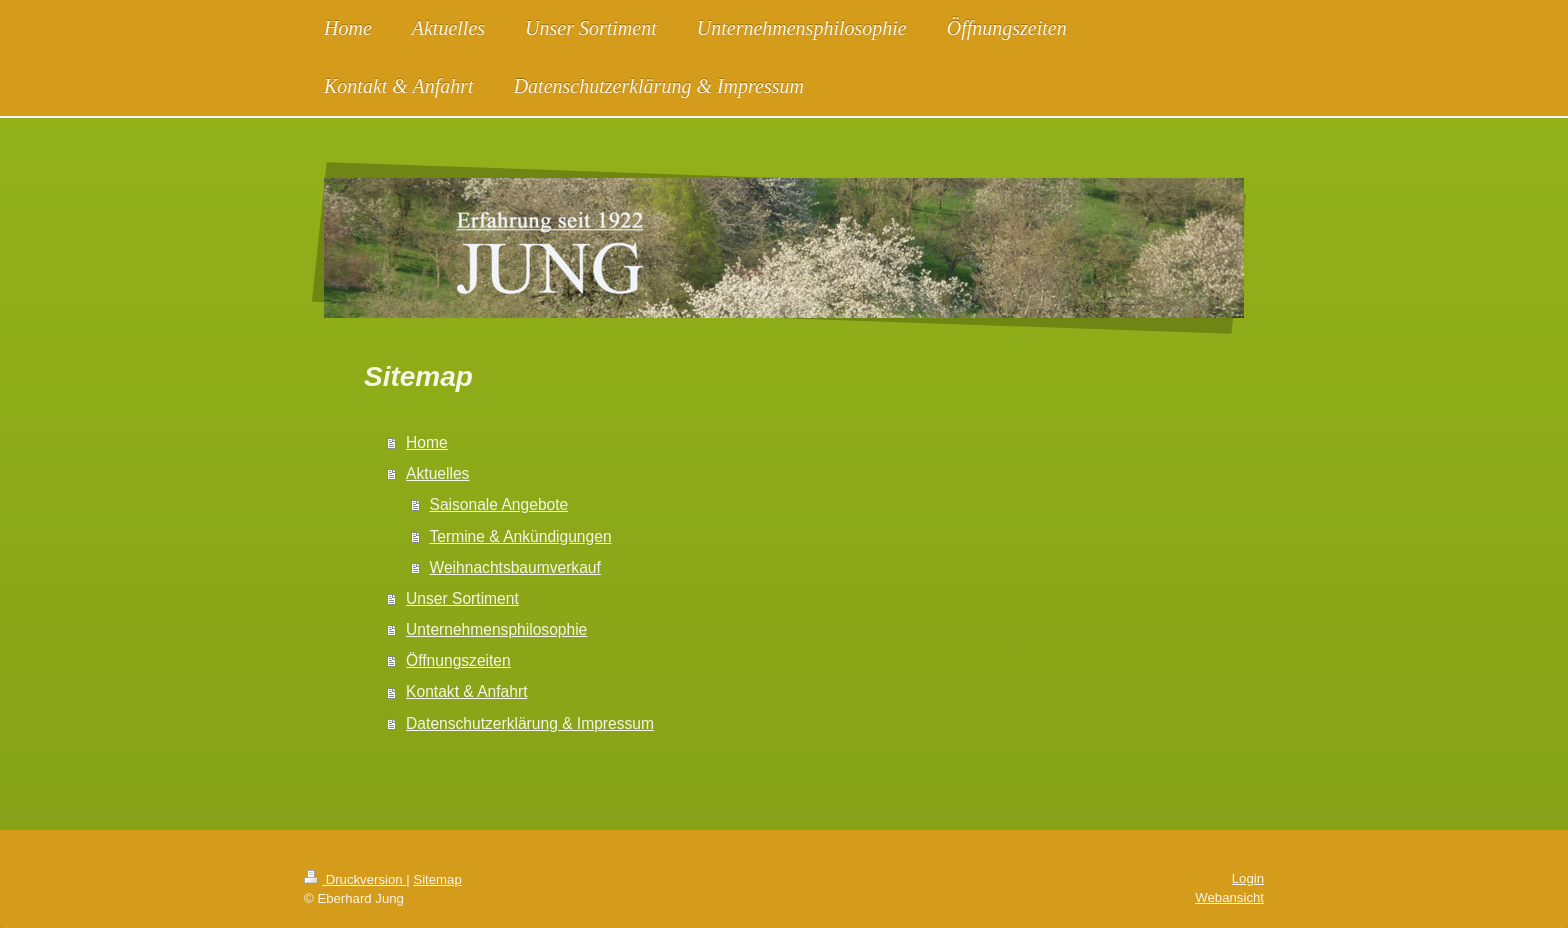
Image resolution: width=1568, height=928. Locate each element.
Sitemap (437, 879)
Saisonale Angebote (499, 504)
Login (1248, 878)
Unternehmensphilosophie (496, 629)
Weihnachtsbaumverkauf (515, 567)
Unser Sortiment (462, 598)
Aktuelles (437, 473)
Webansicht (1229, 897)
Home (427, 442)
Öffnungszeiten (458, 660)
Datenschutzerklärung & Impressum (530, 723)
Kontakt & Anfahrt (466, 691)
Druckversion (355, 879)
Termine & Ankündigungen (521, 536)
